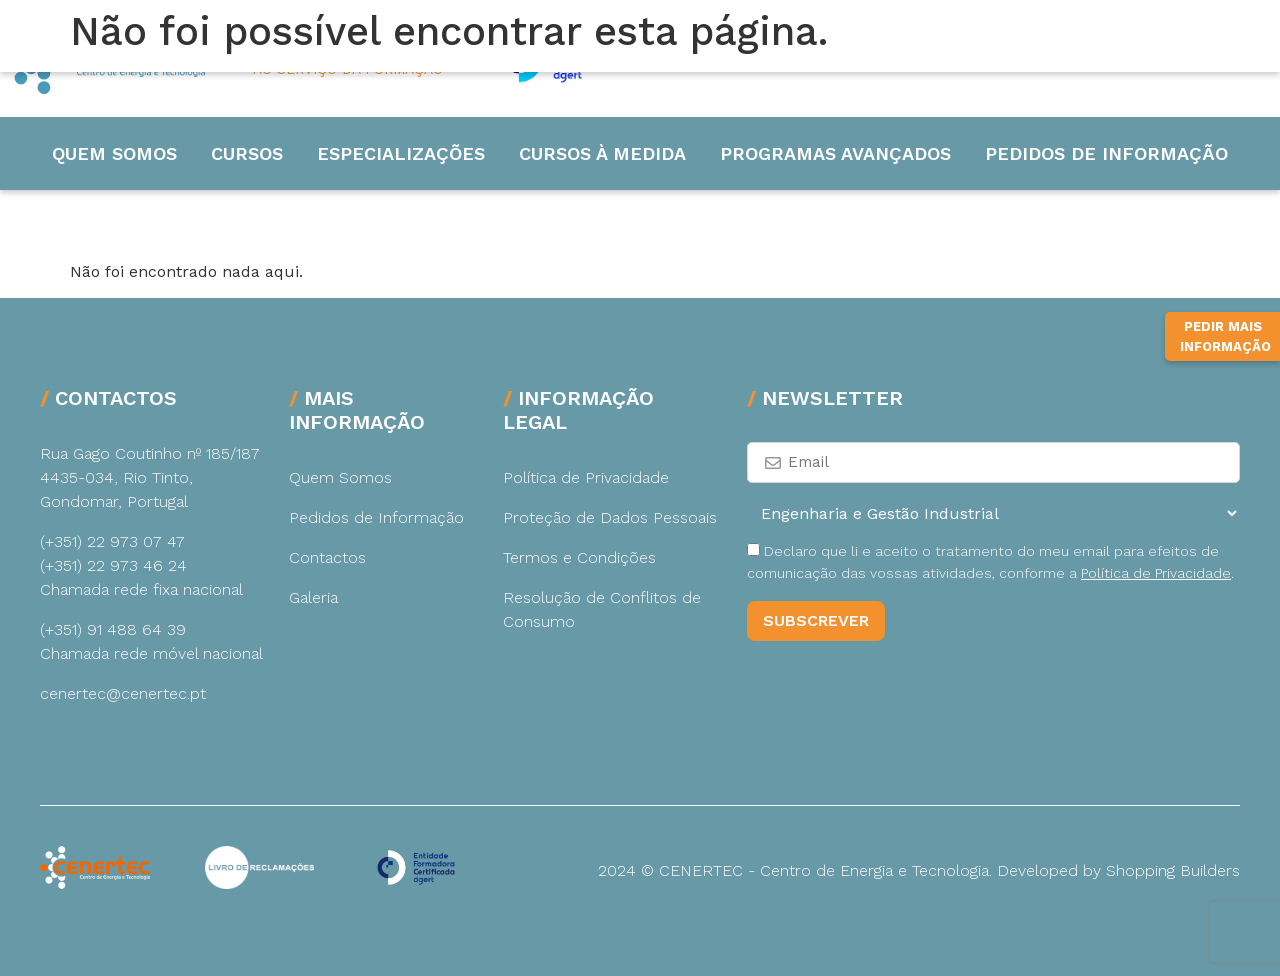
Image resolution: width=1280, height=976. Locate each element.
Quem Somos (114, 153)
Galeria (313, 597)
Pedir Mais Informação (1225, 336)
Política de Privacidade (586, 477)
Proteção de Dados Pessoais (610, 517)
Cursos (247, 153)
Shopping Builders (1173, 870)
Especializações (401, 153)
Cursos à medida (602, 153)
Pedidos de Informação (1106, 153)
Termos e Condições (579, 557)
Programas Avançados (835, 153)
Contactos (327, 557)
